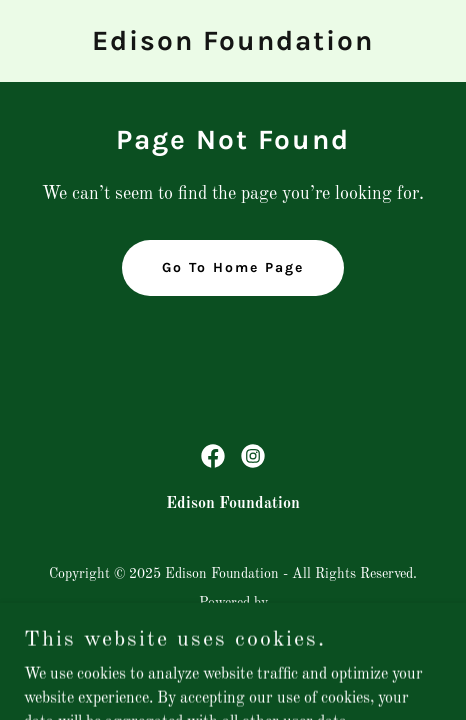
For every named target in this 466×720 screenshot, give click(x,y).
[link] (233, 46)
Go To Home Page (233, 267)
